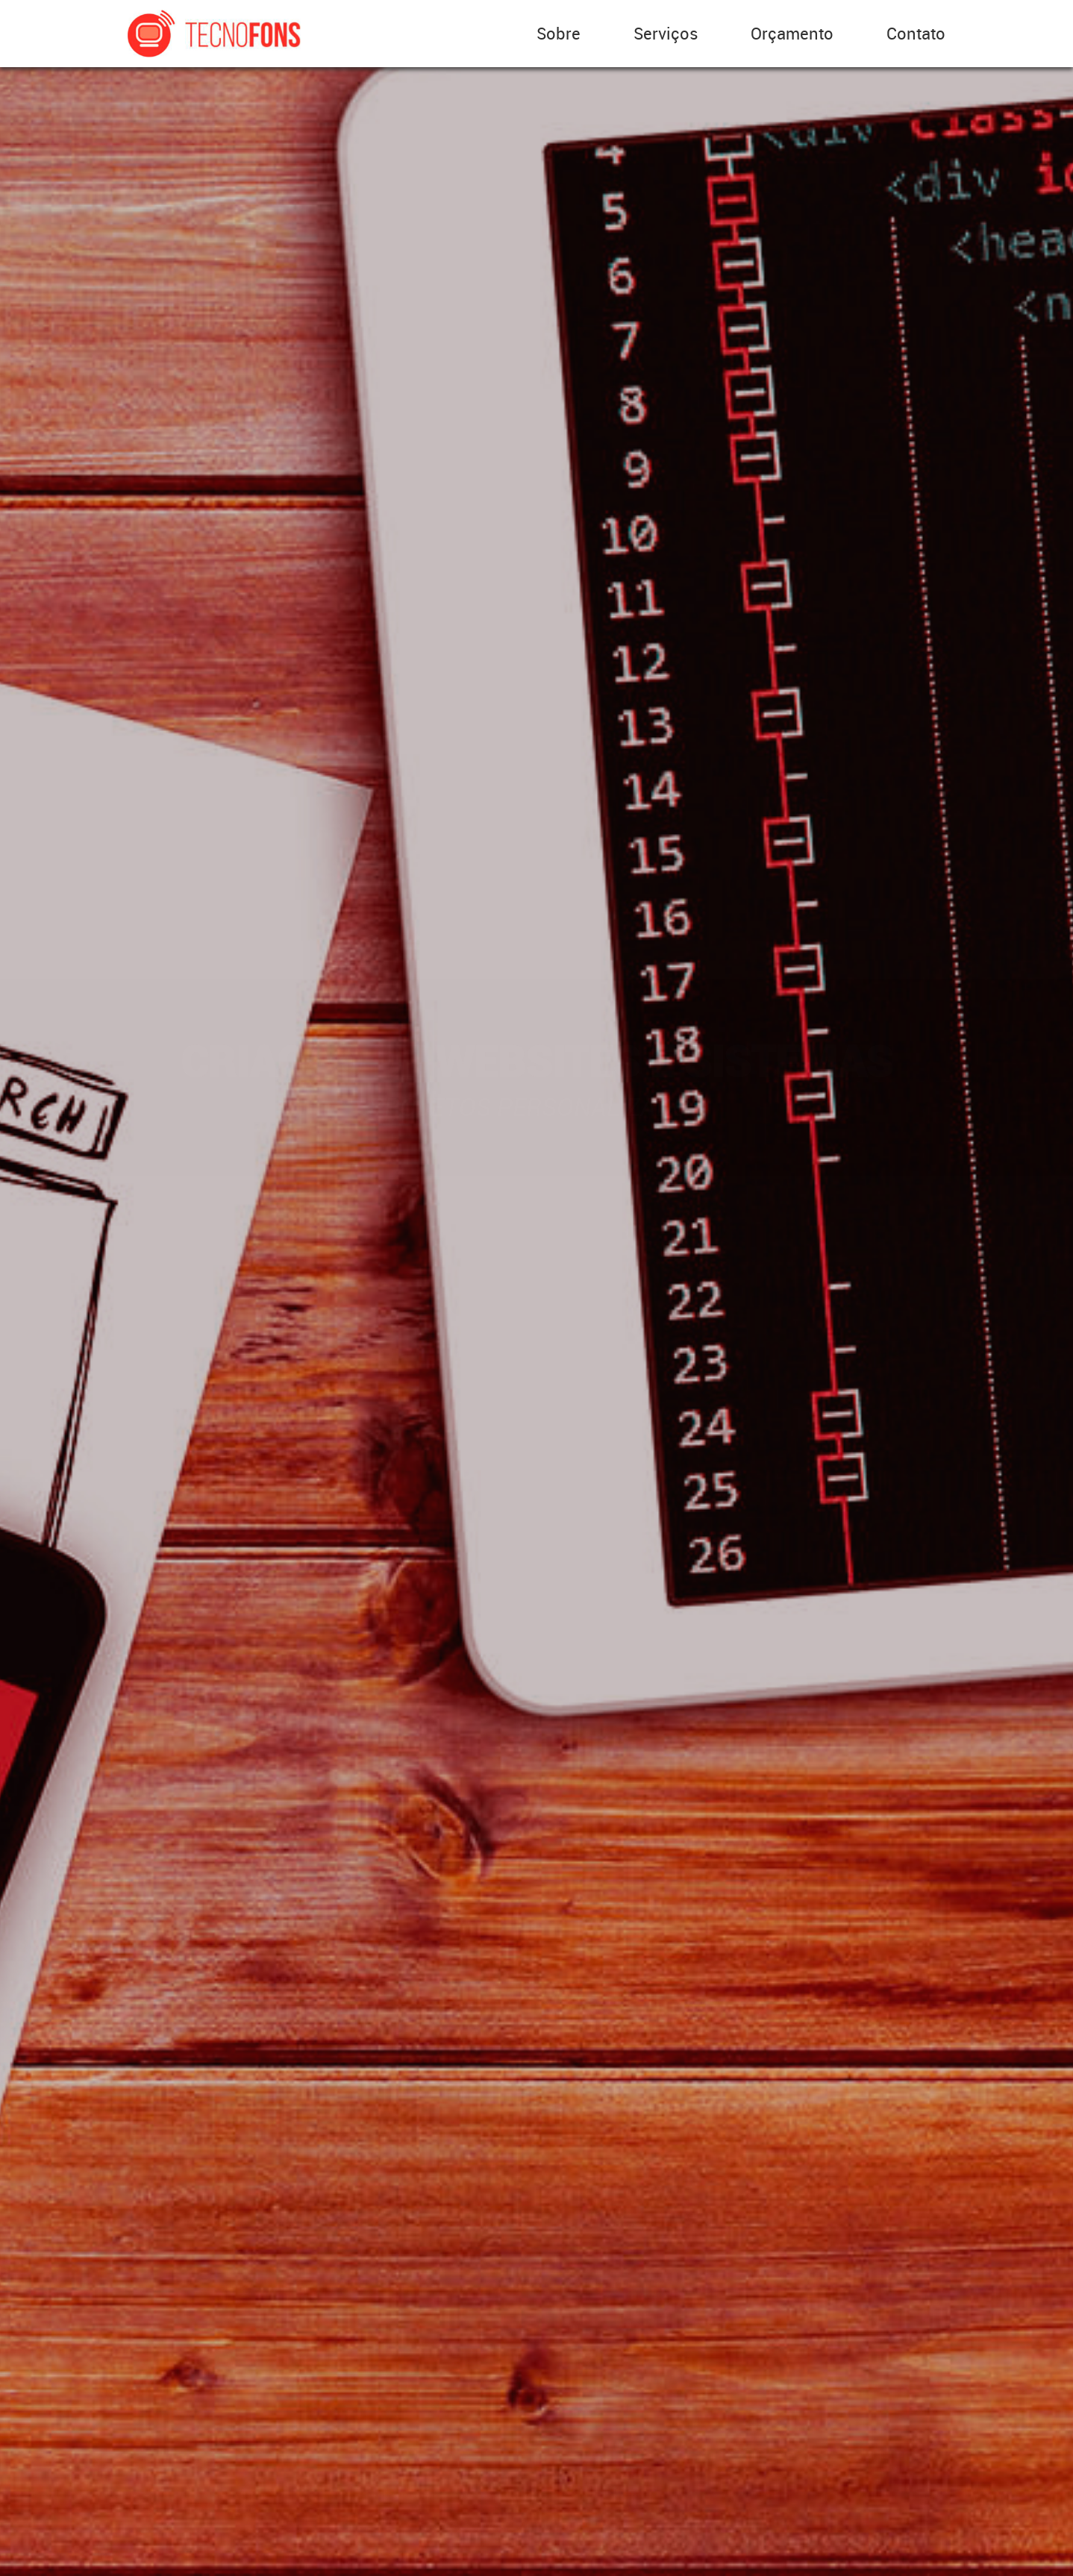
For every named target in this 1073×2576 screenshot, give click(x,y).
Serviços (666, 33)
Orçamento (792, 33)
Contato (915, 33)
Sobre (558, 33)
